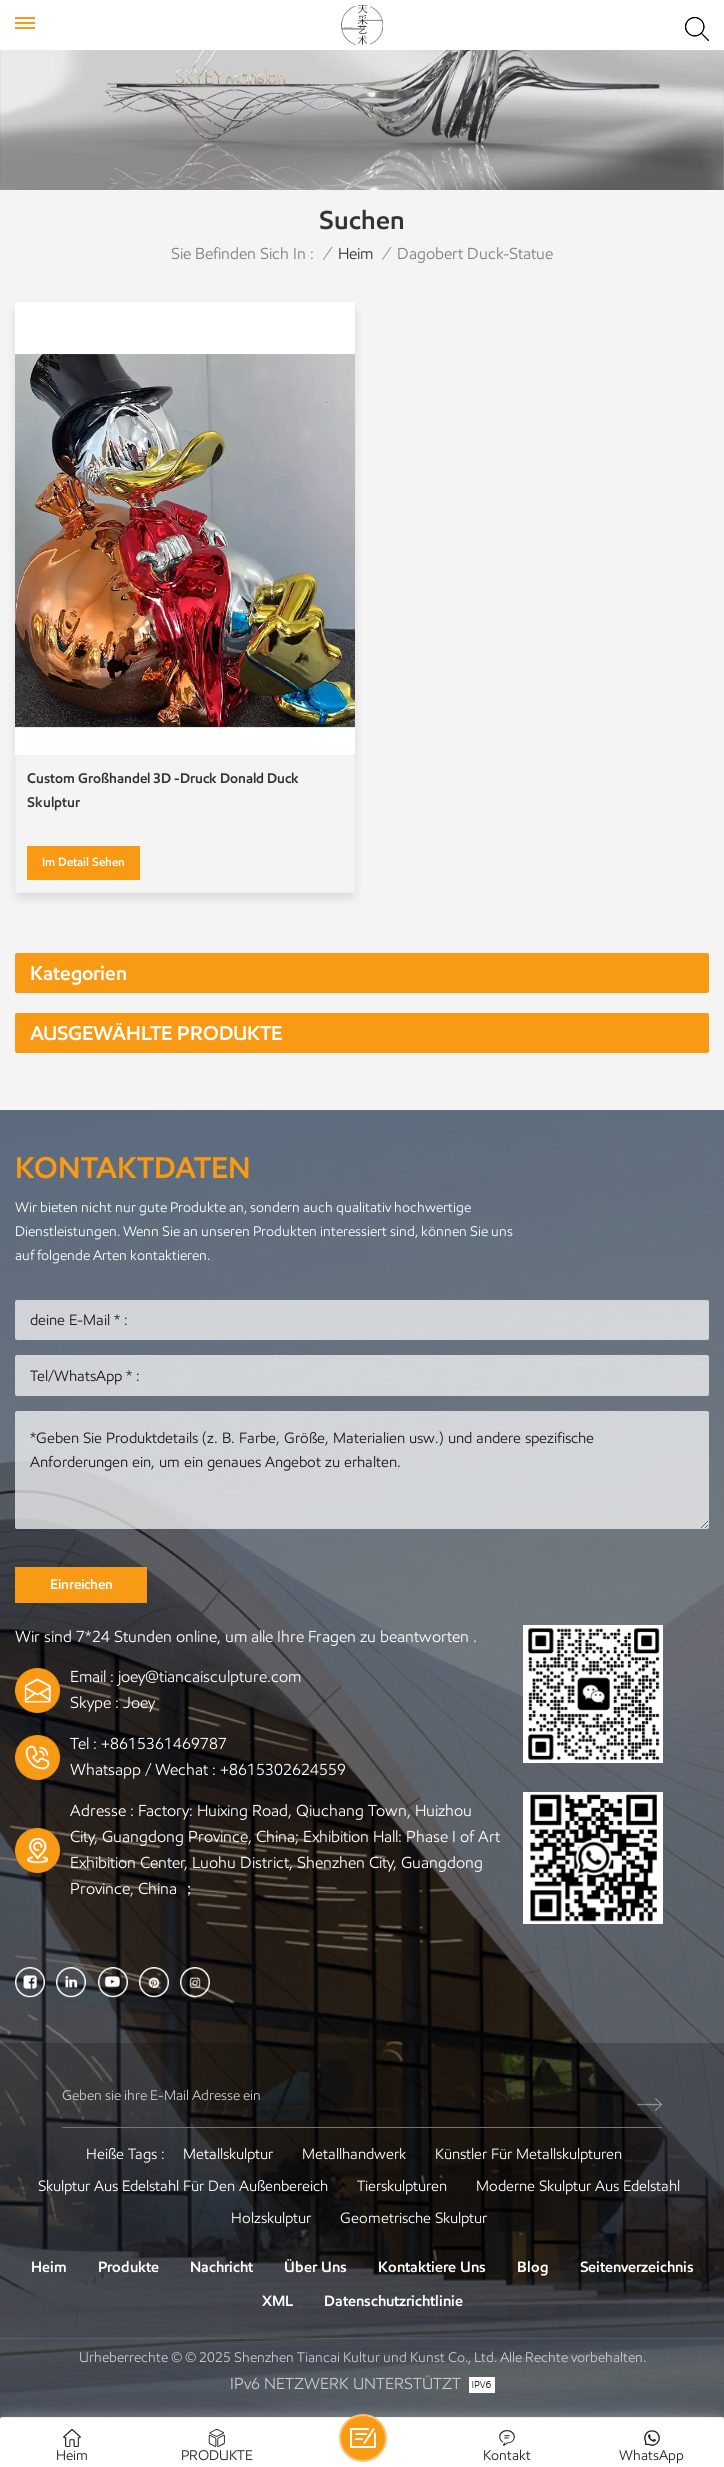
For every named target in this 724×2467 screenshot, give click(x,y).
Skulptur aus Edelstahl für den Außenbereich (183, 2186)
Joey (139, 1702)
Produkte (128, 2267)
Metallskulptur (228, 2154)
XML (277, 2301)
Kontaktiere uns (432, 2267)
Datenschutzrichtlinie (393, 2301)
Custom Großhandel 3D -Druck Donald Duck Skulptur (163, 790)
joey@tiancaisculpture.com (209, 1676)
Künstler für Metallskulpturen (528, 2154)
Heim (355, 253)
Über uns (315, 2267)
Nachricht (221, 2267)
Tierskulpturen (402, 2186)
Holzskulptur (271, 2218)
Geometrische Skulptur (413, 2218)
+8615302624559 (283, 1769)
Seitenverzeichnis (637, 2267)
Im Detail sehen (83, 861)
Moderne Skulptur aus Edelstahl (578, 2186)
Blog (533, 2267)
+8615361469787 (164, 1743)
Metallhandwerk (354, 2154)
